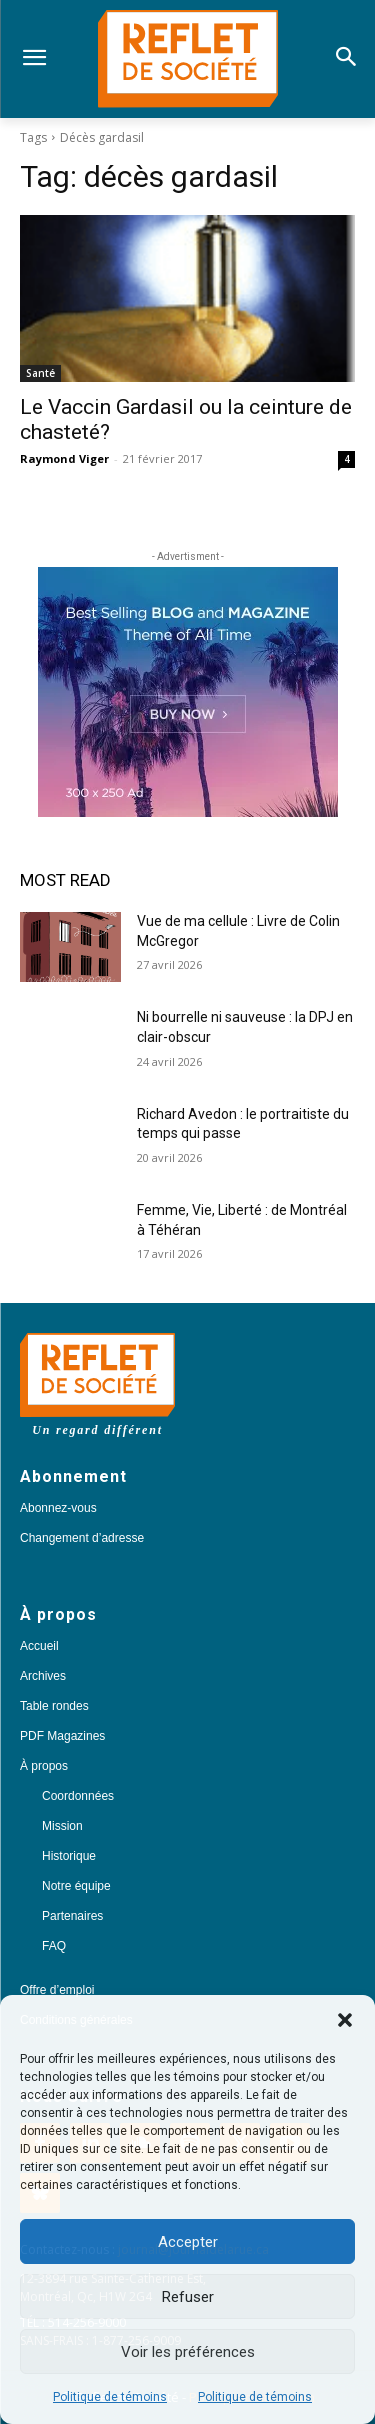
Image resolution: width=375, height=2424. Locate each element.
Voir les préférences (188, 2352)
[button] (345, 2020)
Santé (40, 373)
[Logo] (187, 59)
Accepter (188, 2242)
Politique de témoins (110, 2397)
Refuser (188, 2297)
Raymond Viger (64, 458)
